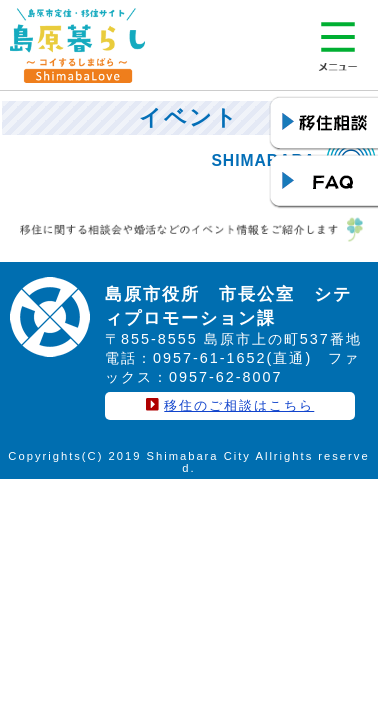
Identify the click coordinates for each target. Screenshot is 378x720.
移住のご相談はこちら (239, 405)
